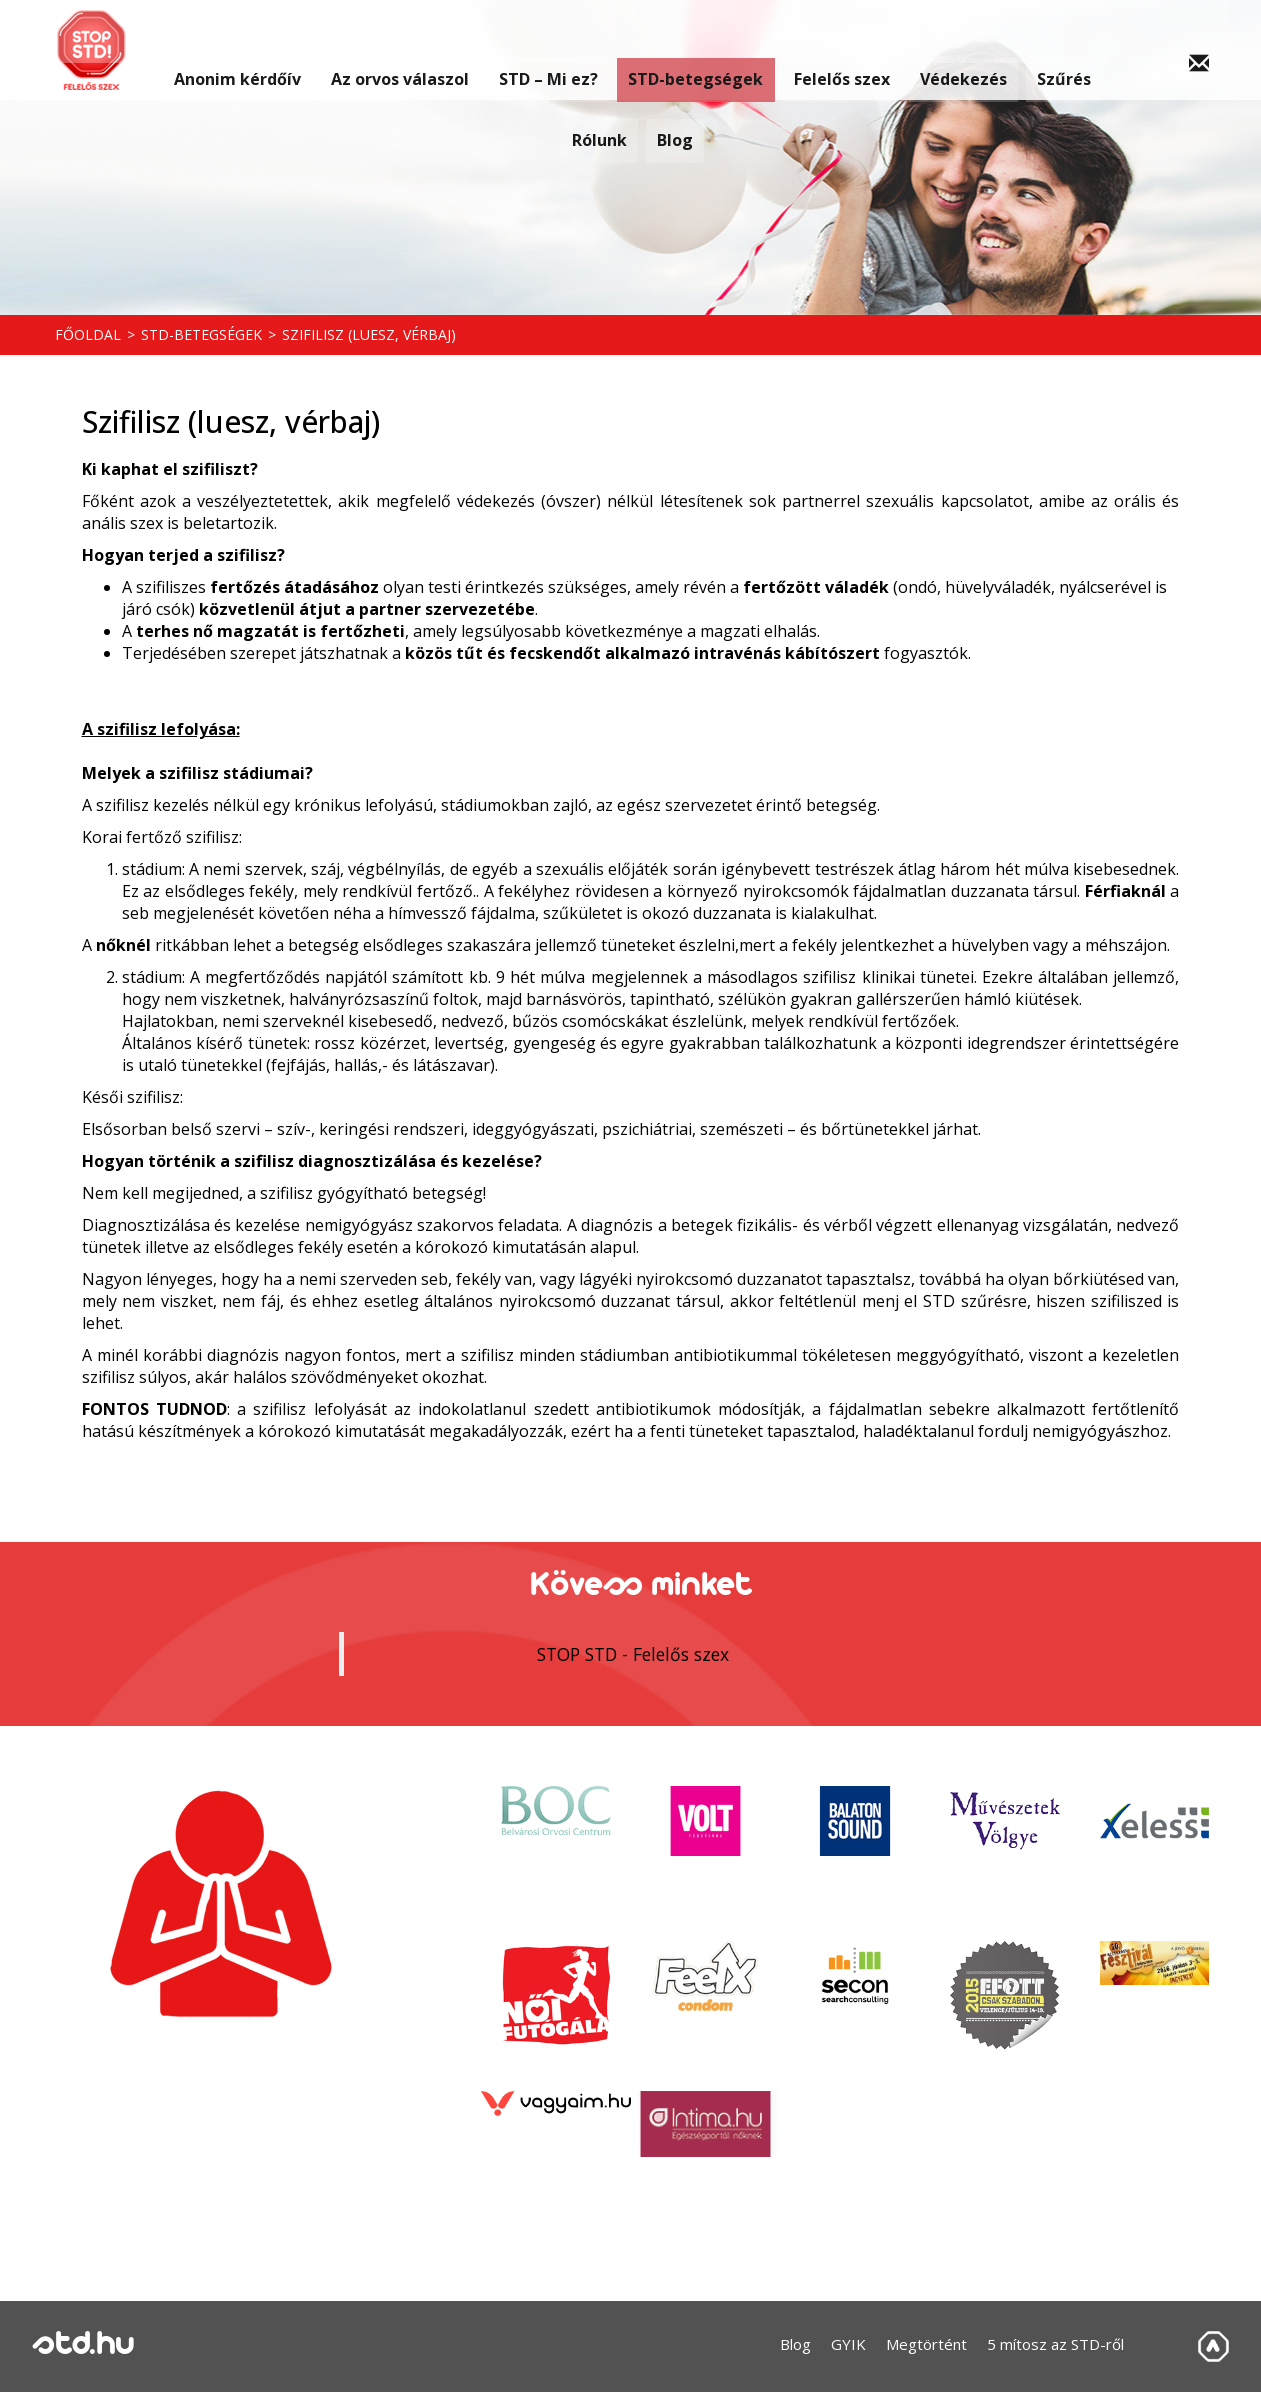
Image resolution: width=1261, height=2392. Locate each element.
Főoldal (88, 334)
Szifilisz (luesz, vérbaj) (369, 334)
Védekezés (952, 50)
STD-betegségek (691, 50)
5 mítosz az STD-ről (1055, 2344)
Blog (673, 123)
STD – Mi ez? (546, 50)
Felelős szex (833, 50)
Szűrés (1051, 50)
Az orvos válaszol (399, 50)
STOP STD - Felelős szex (633, 1654)
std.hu (83, 2345)
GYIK (848, 2344)
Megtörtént (926, 2344)
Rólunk (595, 123)
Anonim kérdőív (242, 50)
